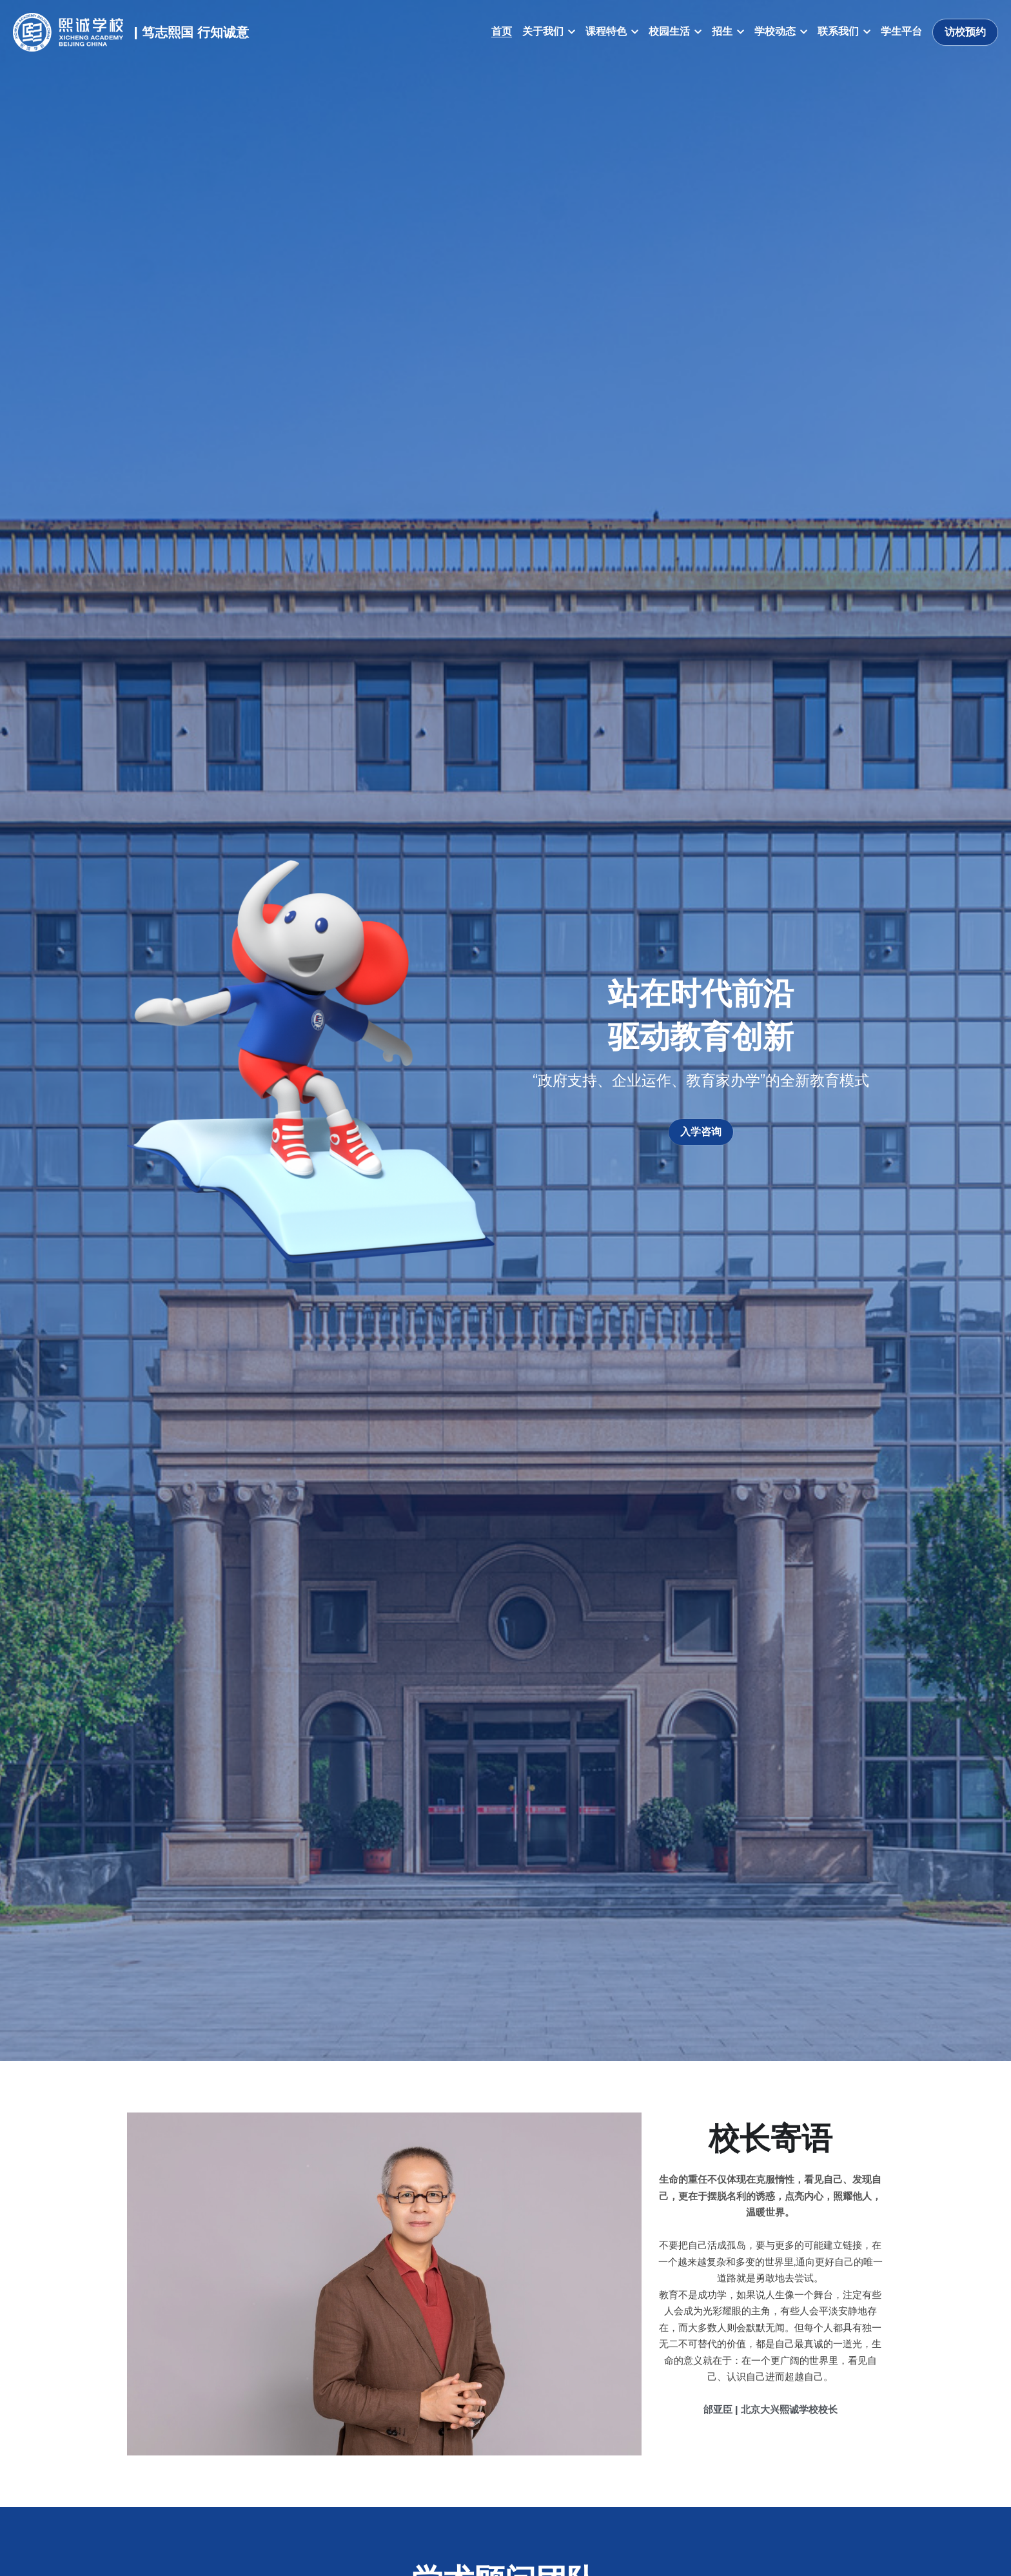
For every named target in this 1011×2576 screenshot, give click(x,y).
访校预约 (965, 32)
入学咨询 (700, 1132)
